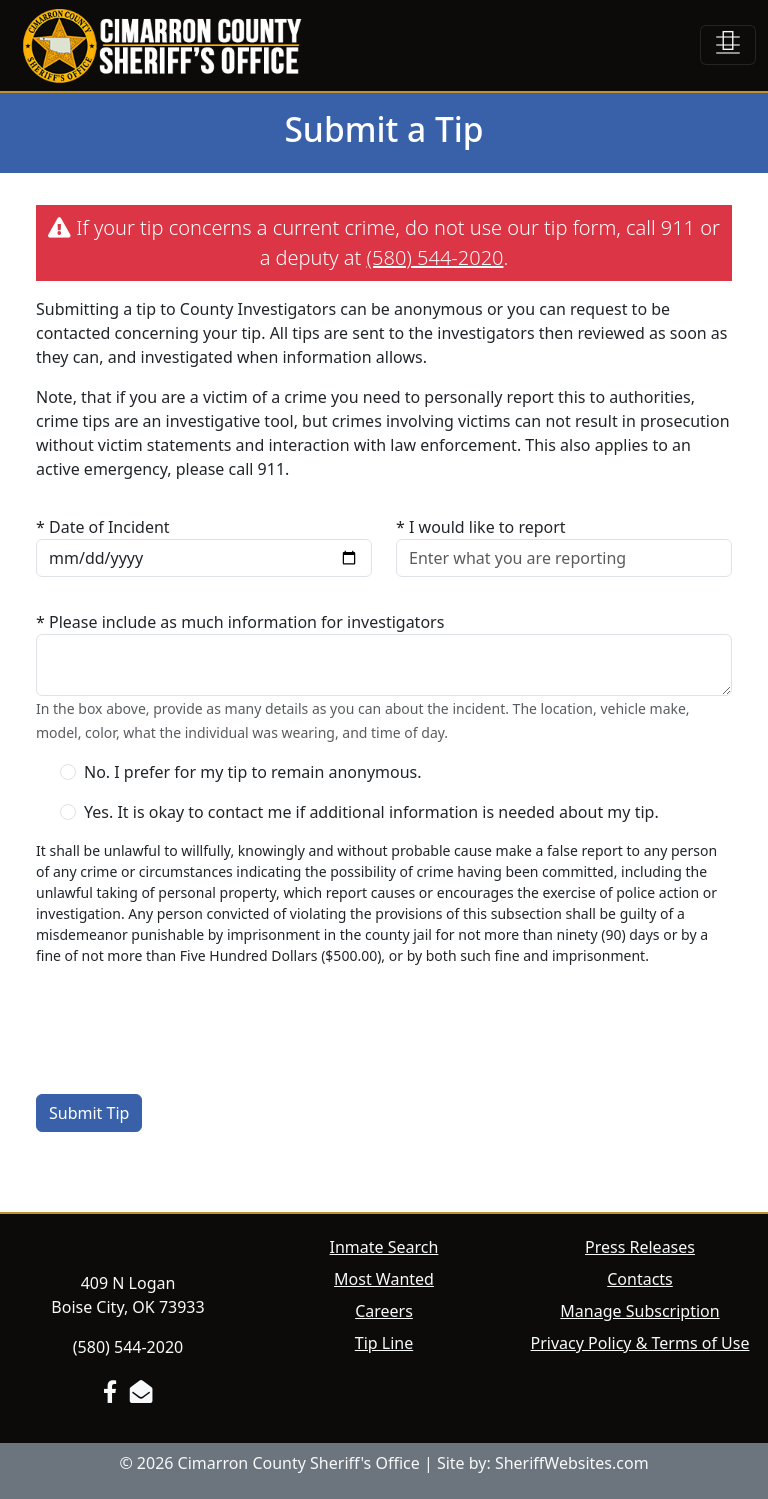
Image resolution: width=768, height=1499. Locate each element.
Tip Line (384, 1343)
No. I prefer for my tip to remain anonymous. (253, 772)
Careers (384, 1311)
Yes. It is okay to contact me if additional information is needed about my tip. (371, 812)
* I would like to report (481, 527)
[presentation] (188, 1021)
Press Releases (640, 1247)
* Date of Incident (103, 527)
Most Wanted (384, 1279)
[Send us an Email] (141, 1391)
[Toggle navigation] (728, 45)
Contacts (640, 1279)
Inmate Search (384, 1247)
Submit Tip (89, 1113)
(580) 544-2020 (435, 257)
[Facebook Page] (110, 1391)
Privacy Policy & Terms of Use (640, 1343)
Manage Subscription (639, 1311)
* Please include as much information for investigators (240, 622)
